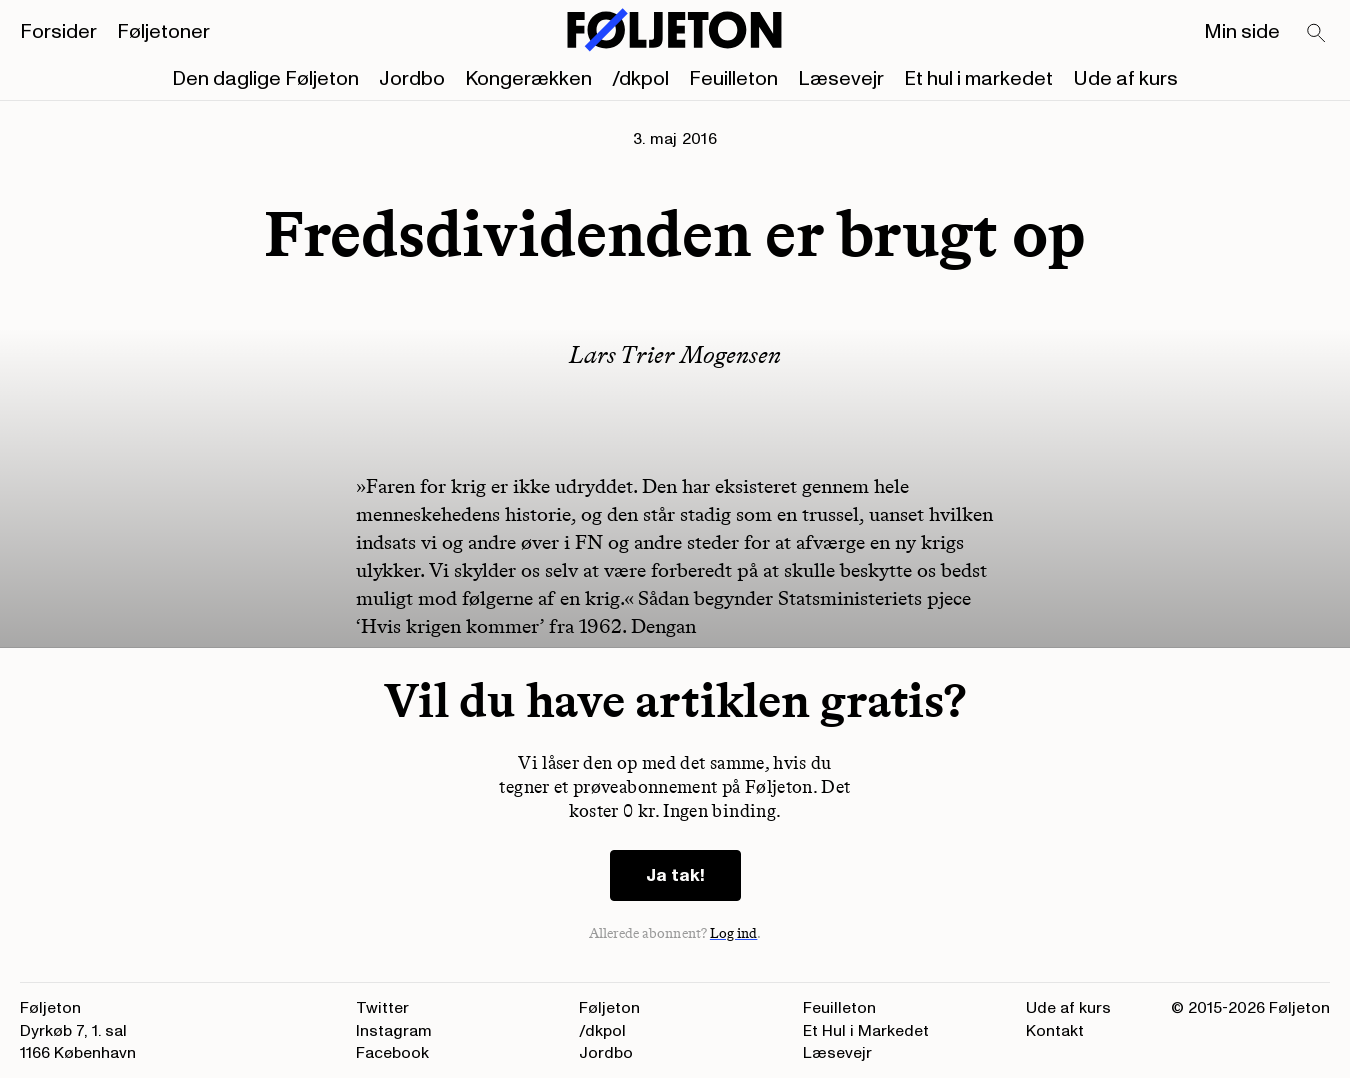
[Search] (1317, 34)
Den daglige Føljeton (265, 79)
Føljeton (609, 1008)
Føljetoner (163, 32)
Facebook (392, 1053)
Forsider (58, 32)
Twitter (382, 1008)
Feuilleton (733, 79)
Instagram (394, 1031)
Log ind (734, 933)
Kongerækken (528, 79)
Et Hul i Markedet (866, 1031)
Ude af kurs (1125, 79)
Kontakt (1055, 1031)
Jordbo (412, 79)
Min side (1242, 32)
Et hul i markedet (978, 79)
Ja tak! (675, 875)
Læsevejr (841, 79)
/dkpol (640, 79)
